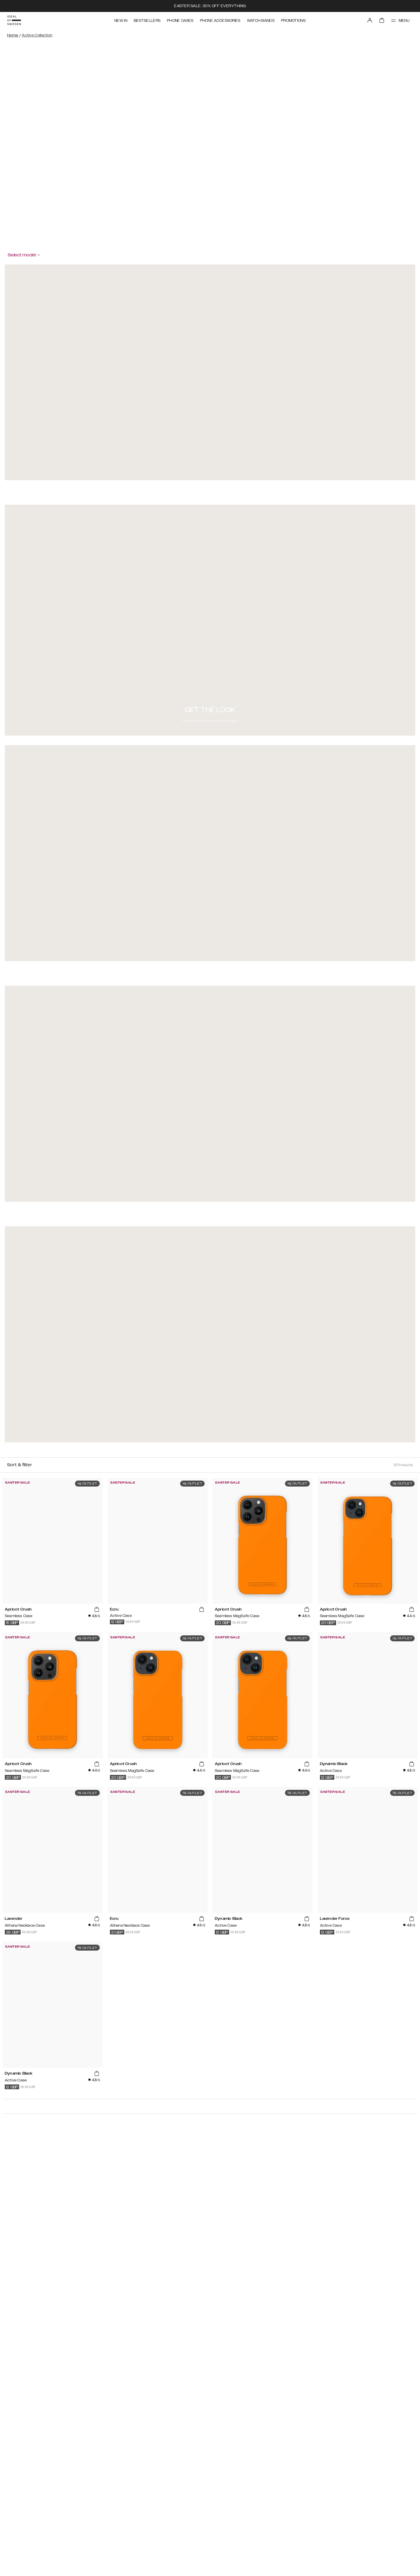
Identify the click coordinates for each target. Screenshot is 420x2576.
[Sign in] (370, 20)
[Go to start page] (14, 20)
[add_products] (96, 1609)
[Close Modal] (66, 266)
